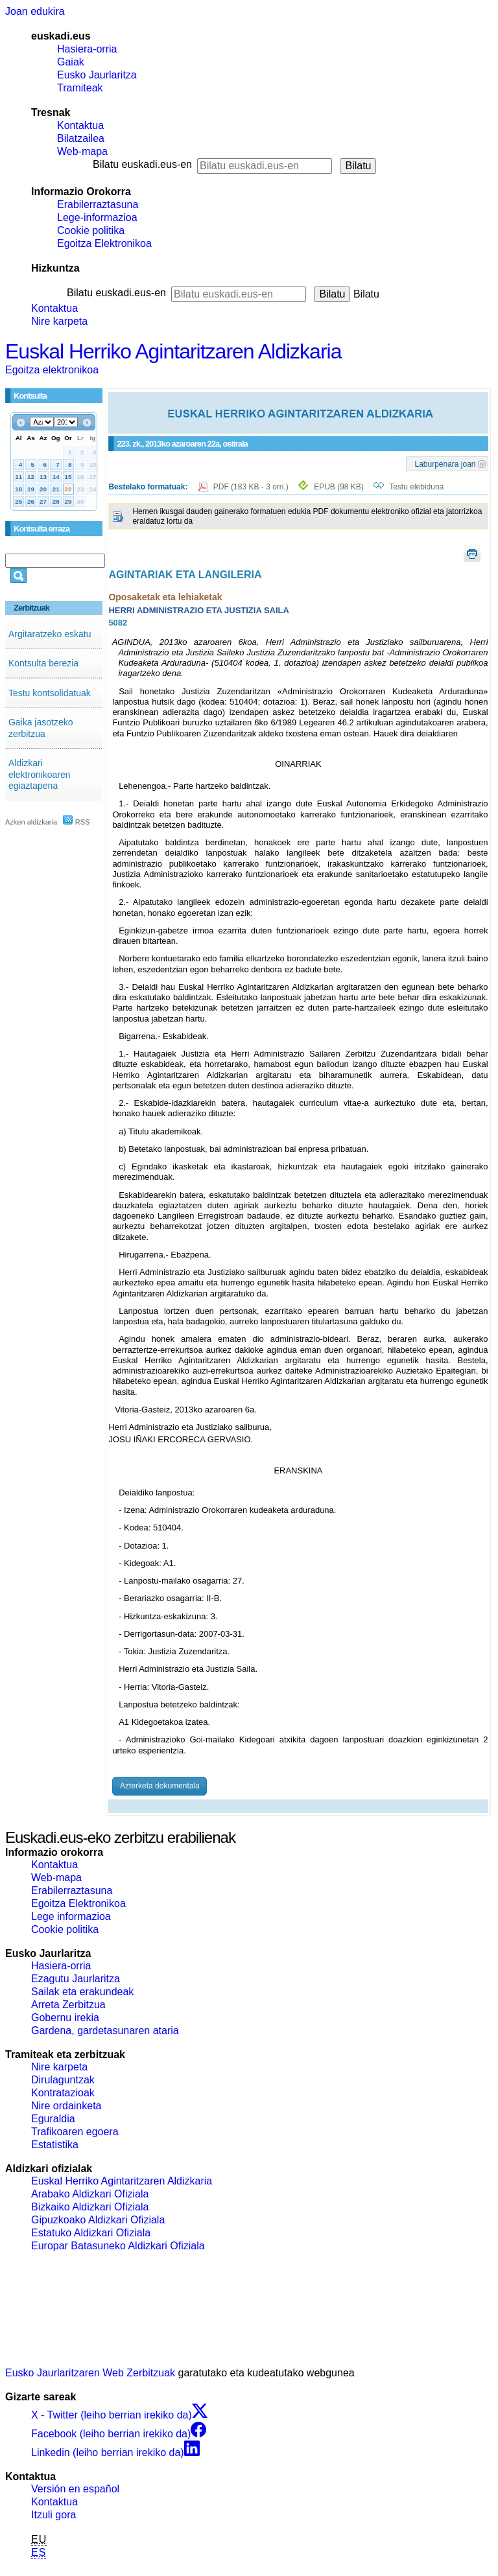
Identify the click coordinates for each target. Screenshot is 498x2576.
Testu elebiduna (416, 486)
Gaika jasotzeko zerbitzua (40, 728)
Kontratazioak (63, 2092)
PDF (251, 486)
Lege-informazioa (97, 217)
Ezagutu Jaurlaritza (75, 1978)
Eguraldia (53, 2118)
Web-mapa (82, 151)
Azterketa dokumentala (160, 1785)
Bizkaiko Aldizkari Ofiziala (89, 2206)
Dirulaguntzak (63, 2079)
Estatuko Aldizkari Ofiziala (90, 2232)
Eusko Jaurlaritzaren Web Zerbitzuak (90, 2372)
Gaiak (70, 61)
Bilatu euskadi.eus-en (142, 164)
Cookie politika (90, 230)
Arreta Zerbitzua (68, 2004)
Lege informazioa (71, 1916)
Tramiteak (80, 87)
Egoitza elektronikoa (52, 369)
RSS (76, 822)
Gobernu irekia (65, 2017)
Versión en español (75, 2488)
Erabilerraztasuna (97, 204)
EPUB (339, 486)
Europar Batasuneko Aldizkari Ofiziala (118, 2245)
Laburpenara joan (444, 463)
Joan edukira (35, 11)
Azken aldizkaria (31, 822)
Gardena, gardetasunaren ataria (105, 2030)
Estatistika (54, 2144)
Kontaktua (80, 125)
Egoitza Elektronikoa (104, 243)
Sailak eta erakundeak (82, 1991)
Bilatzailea (80, 138)
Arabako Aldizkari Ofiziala (89, 2193)
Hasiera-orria (87, 48)
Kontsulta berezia (43, 663)
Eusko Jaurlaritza (97, 74)
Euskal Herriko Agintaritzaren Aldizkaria (173, 351)
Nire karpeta (59, 321)
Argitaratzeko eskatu (49, 634)
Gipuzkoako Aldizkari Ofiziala (98, 2219)
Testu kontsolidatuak (49, 693)
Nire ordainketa (66, 2105)
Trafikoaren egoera (75, 2131)
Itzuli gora (53, 2514)
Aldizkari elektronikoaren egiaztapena (39, 774)
